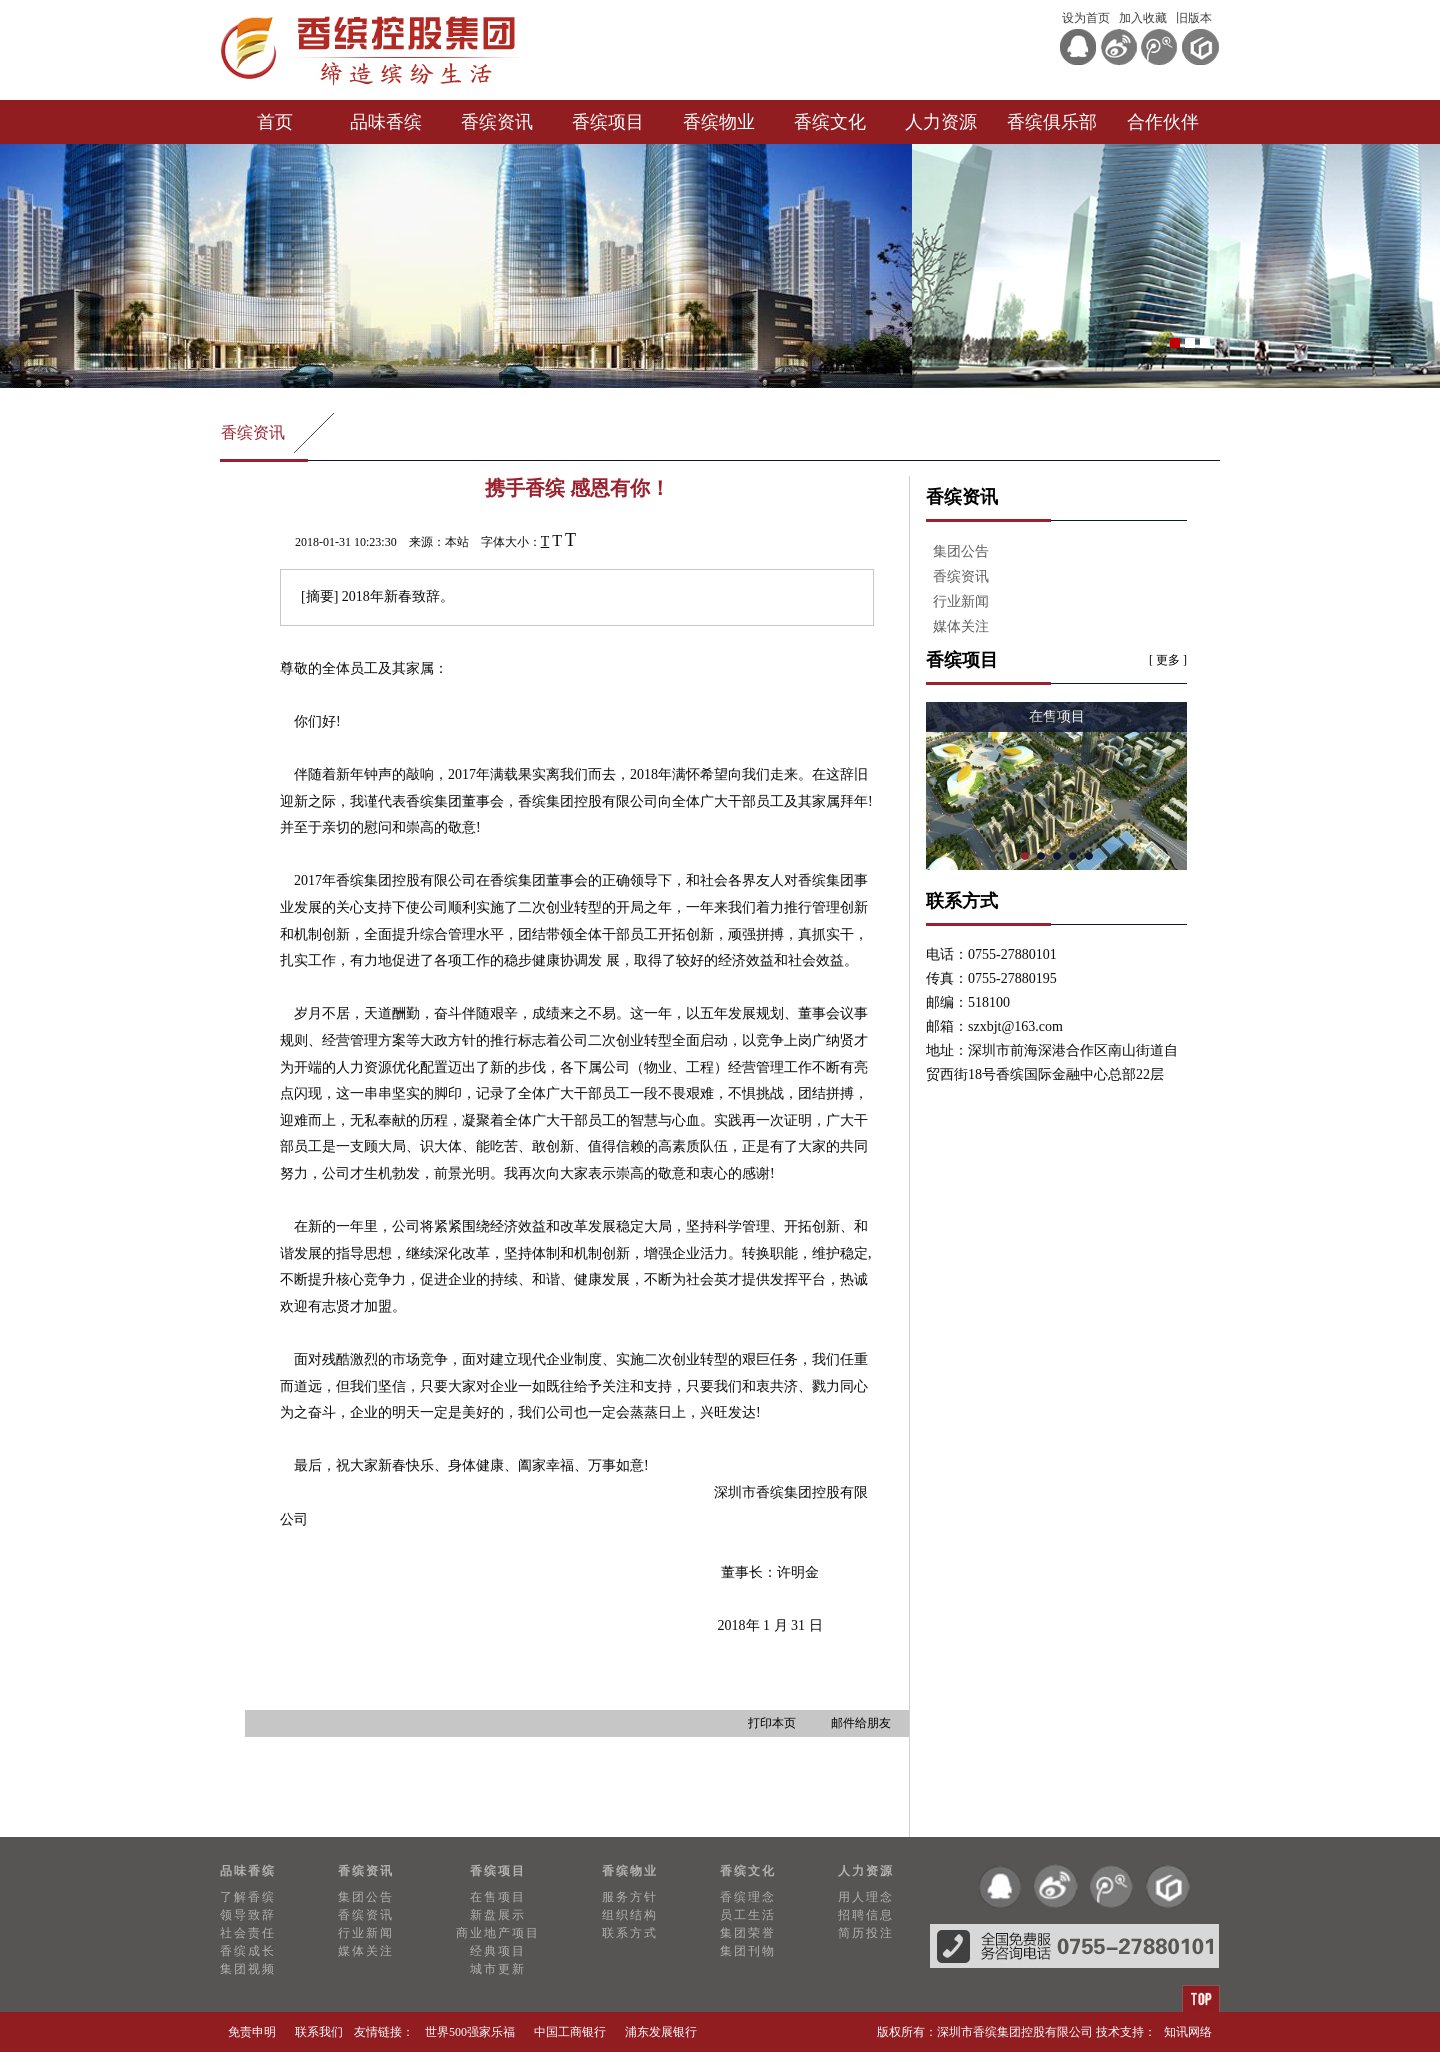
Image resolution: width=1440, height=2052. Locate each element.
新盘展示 (498, 1915)
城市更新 (498, 1969)
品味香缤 (386, 122)
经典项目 (498, 1951)
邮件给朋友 (861, 1723)
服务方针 (630, 1897)
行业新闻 (961, 601)
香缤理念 (748, 1897)
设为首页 (1086, 18)
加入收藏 (1143, 18)
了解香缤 (248, 1897)
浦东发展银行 (661, 2032)
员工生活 (748, 1915)
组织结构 (630, 1915)
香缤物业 (719, 122)
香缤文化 (830, 122)
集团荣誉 (748, 1933)
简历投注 (866, 1933)
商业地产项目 (498, 1933)
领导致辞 (248, 1915)
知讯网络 (1188, 2032)
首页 (275, 122)
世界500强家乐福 (470, 2032)
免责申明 (252, 2032)
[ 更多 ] (1168, 660)
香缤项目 (608, 122)
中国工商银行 (570, 2032)
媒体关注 (961, 626)
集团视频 (248, 1969)
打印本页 (772, 1723)
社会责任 (248, 1933)
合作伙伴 (1163, 122)
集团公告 (961, 551)
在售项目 (498, 1897)
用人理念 (866, 1897)
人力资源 (941, 122)
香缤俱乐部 (1052, 122)
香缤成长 (248, 1951)
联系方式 (630, 1933)
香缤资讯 (497, 122)
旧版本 (1194, 18)
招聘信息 (866, 1915)
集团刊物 (748, 1951)
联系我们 (319, 2032)
